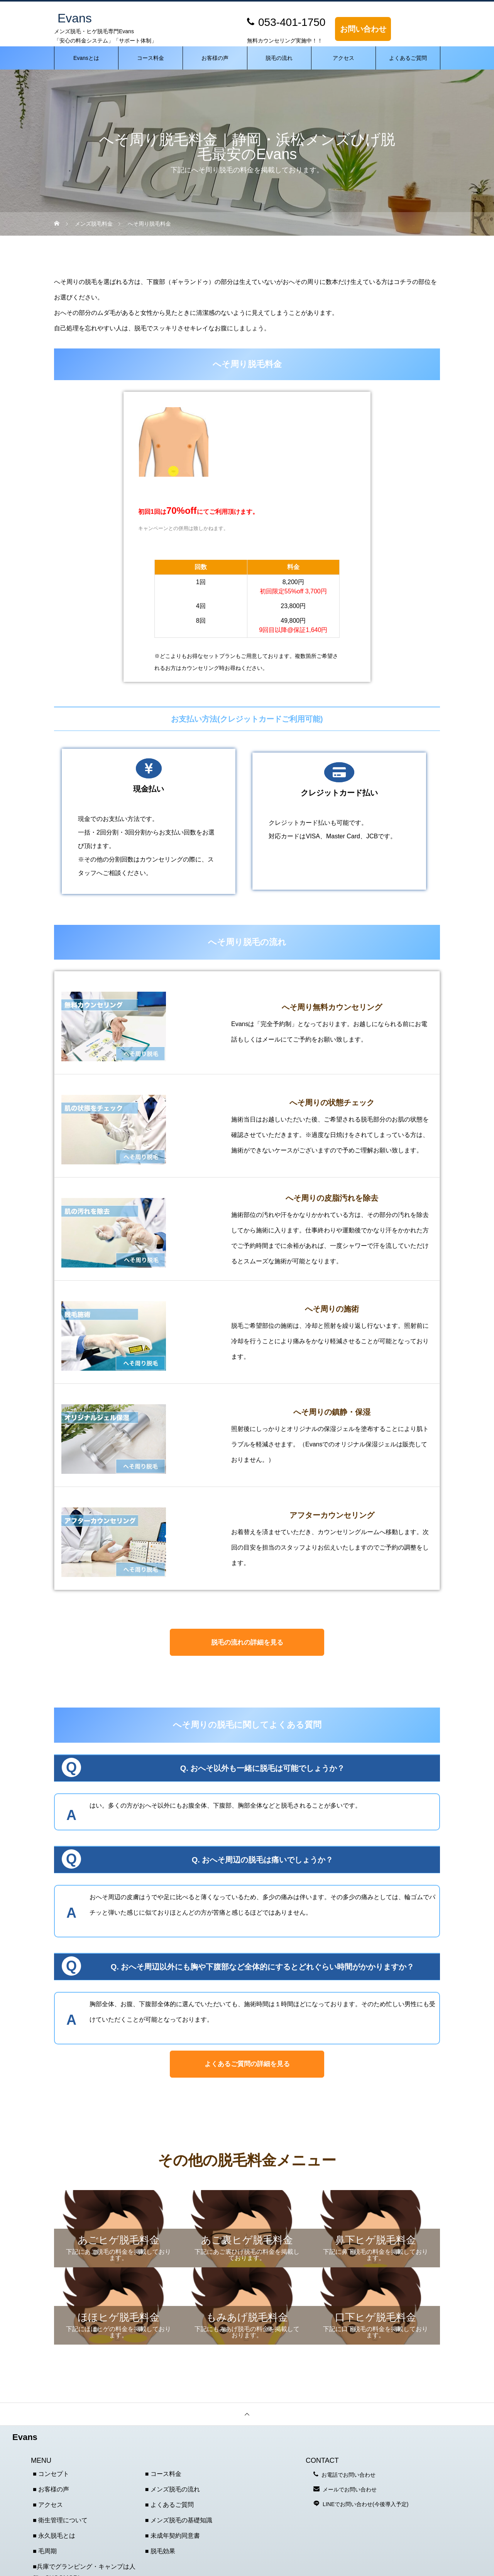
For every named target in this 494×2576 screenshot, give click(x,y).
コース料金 (150, 58)
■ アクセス (48, 2504)
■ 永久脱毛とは (54, 2535)
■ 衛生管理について (60, 2520)
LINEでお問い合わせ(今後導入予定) (365, 2504)
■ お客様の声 (51, 2489)
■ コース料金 (163, 2474)
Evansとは (86, 58)
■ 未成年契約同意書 (172, 2535)
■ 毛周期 (45, 2551)
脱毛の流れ (279, 58)
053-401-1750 (291, 22)
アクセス (343, 58)
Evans (24, 2437)
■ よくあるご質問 (169, 2504)
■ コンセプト (51, 2474)
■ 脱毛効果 (160, 2551)
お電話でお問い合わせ (348, 2475)
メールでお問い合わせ (350, 2489)
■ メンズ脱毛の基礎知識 (178, 2520)
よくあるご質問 (408, 58)
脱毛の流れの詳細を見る (247, 1642)
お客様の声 (214, 58)
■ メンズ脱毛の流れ (172, 2489)
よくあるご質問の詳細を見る (247, 2064)
